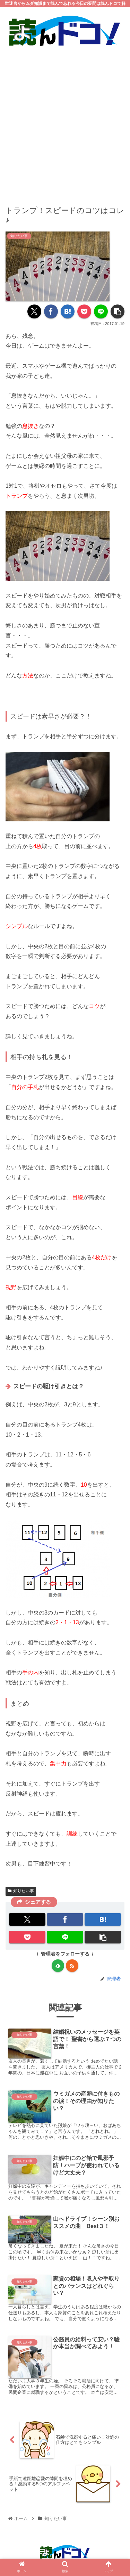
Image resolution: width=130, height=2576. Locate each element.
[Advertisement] (65, 121)
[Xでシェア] (34, 311)
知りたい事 (21, 1890)
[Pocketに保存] (84, 311)
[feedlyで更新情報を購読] (58, 1965)
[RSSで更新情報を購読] (72, 1965)
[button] (117, 311)
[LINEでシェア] (101, 311)
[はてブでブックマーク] (68, 311)
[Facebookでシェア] (51, 311)
